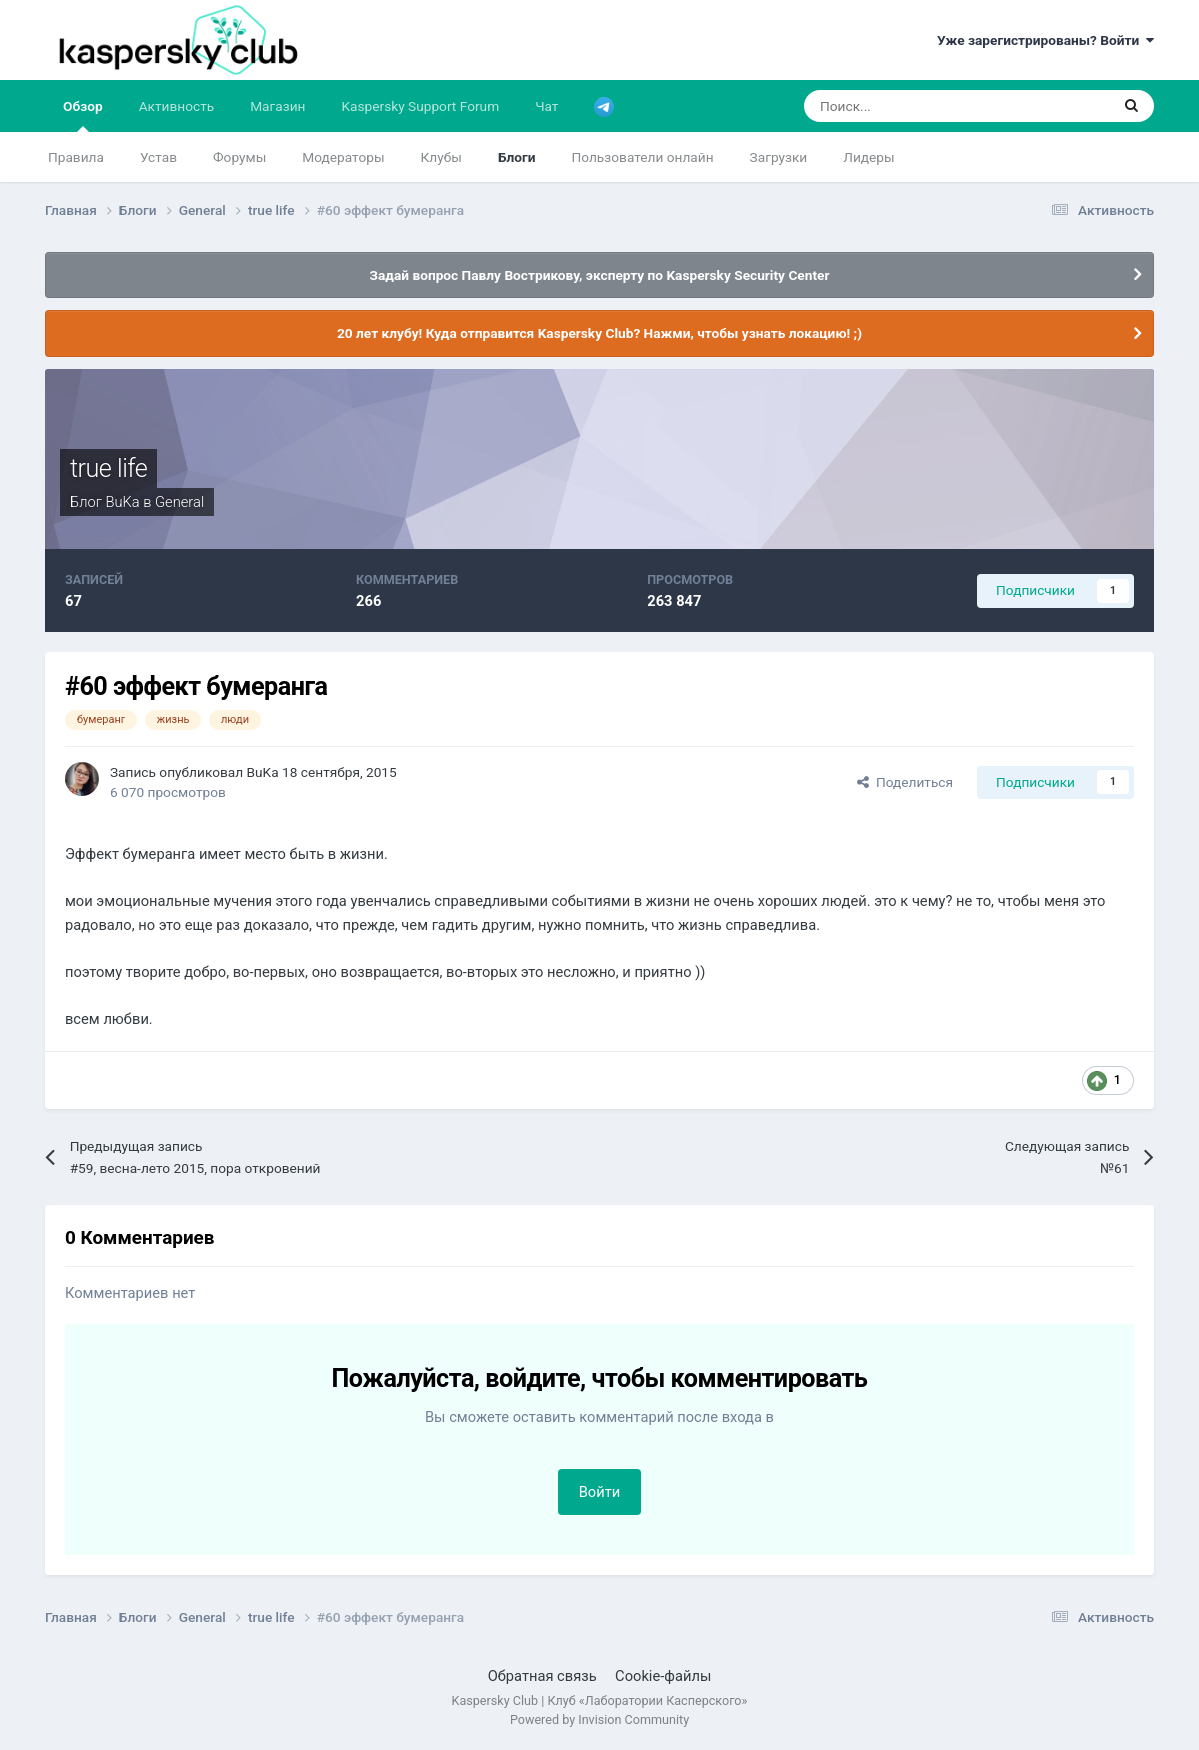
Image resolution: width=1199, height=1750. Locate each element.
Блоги (517, 157)
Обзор (83, 115)
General (179, 502)
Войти (600, 1492)
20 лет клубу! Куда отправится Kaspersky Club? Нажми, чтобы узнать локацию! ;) (599, 333)
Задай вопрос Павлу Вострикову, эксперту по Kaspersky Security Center (600, 275)
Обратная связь (542, 1676)
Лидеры (868, 157)
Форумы (239, 157)
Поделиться (905, 782)
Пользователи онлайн (642, 157)
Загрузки (779, 157)
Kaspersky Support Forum (420, 106)
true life (108, 468)
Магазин (277, 106)
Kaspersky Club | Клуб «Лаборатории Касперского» (600, 1700)
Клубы (441, 157)
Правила (76, 157)
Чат (546, 106)
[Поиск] (903, 106)
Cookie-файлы (663, 1676)
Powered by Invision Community (599, 1719)
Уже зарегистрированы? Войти (1045, 40)
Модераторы (343, 157)
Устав (158, 157)
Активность (177, 106)
